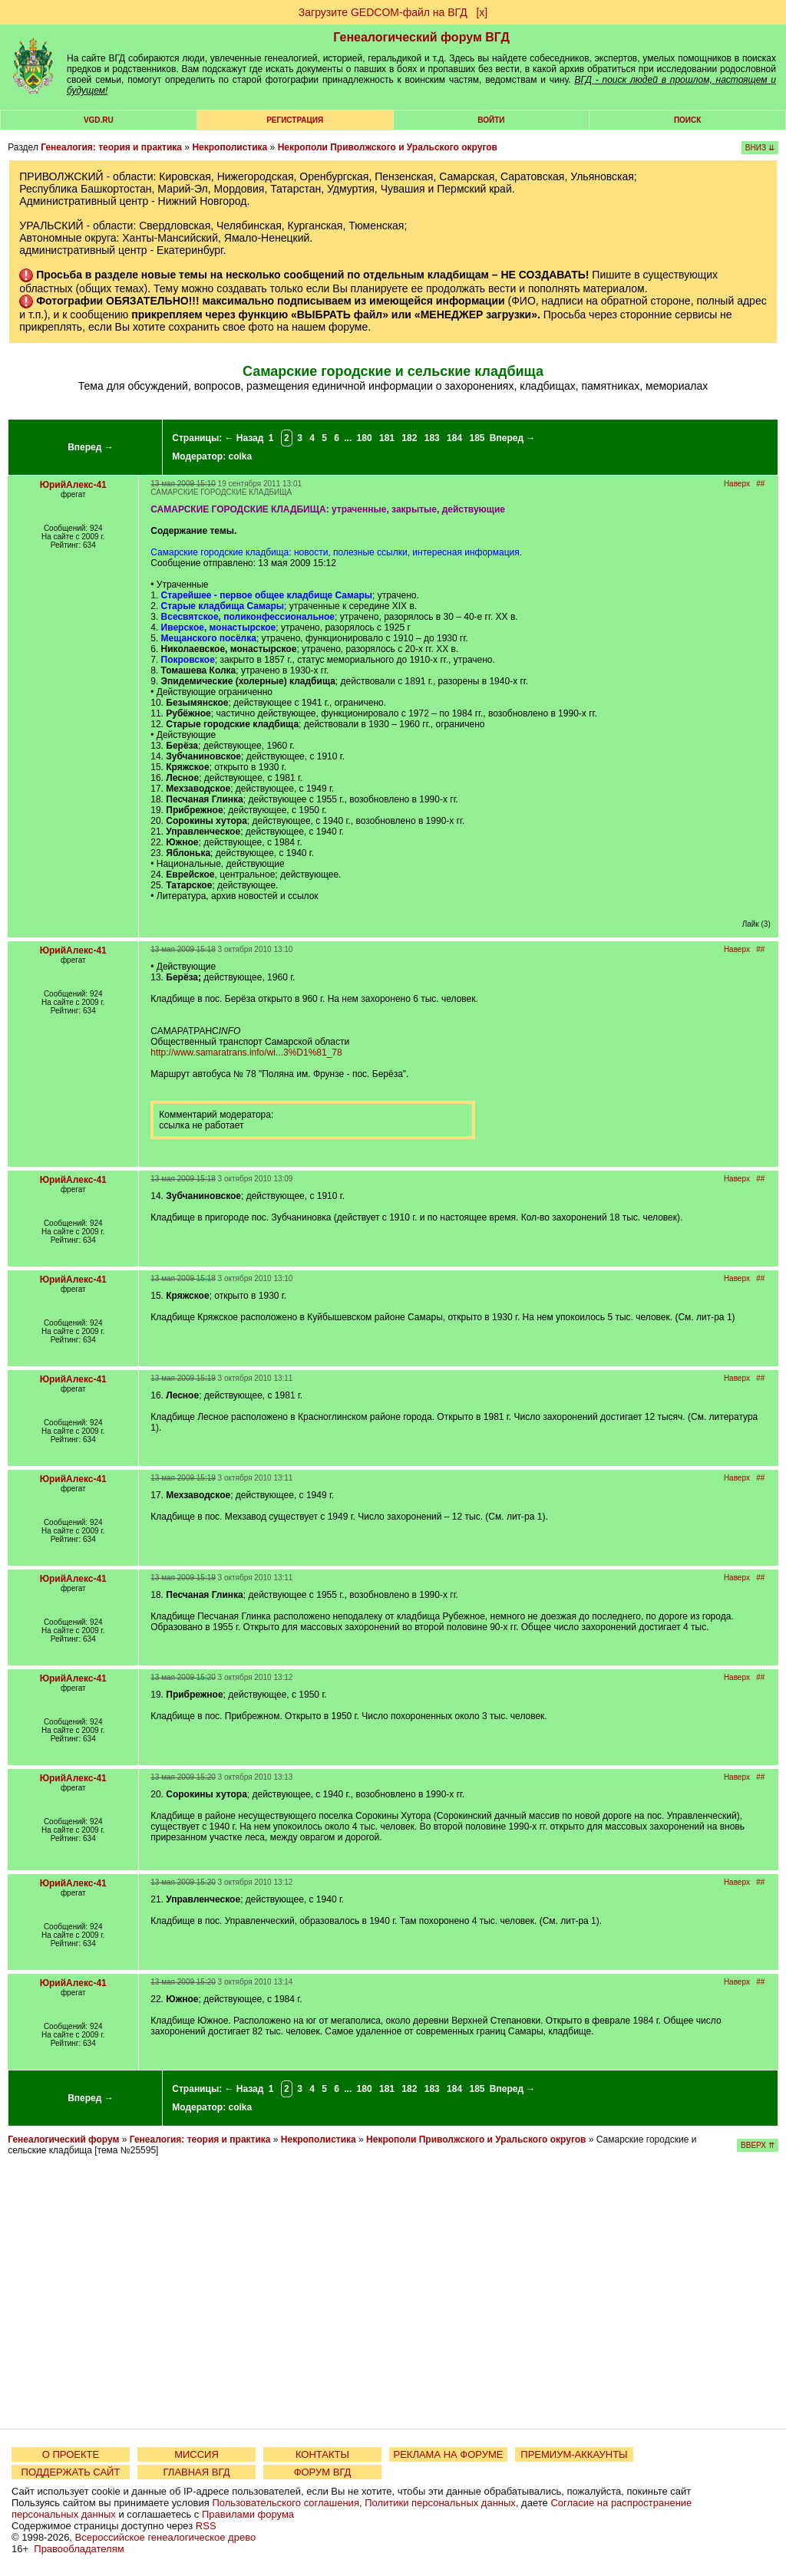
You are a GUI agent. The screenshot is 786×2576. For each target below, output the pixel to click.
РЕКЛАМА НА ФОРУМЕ (448, 2454)
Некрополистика (229, 147)
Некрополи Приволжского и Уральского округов (387, 147)
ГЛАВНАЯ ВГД (196, 2472)
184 (454, 438)
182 (409, 438)
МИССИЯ (196, 2454)
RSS (206, 2526)
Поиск (687, 120)
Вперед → (91, 447)
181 (387, 438)
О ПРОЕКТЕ (70, 2454)
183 (432, 438)
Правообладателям (79, 2549)
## (760, 483)
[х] (481, 12)
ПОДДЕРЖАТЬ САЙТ (71, 2472)
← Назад (243, 438)
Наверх (737, 483)
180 (364, 438)
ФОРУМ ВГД (323, 2472)
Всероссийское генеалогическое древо (165, 2537)
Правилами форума (248, 2514)
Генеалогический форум (63, 2139)
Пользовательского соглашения (285, 2502)
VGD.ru (99, 120)
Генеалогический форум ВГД (421, 37)
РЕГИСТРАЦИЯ (294, 120)
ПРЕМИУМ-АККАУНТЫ (573, 2454)
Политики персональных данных (440, 2502)
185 (476, 438)
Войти (490, 120)
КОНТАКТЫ (322, 2454)
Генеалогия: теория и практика (111, 147)
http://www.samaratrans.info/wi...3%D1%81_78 (246, 1052)
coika (241, 456)
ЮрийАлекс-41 (73, 484)
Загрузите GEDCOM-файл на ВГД (383, 12)
